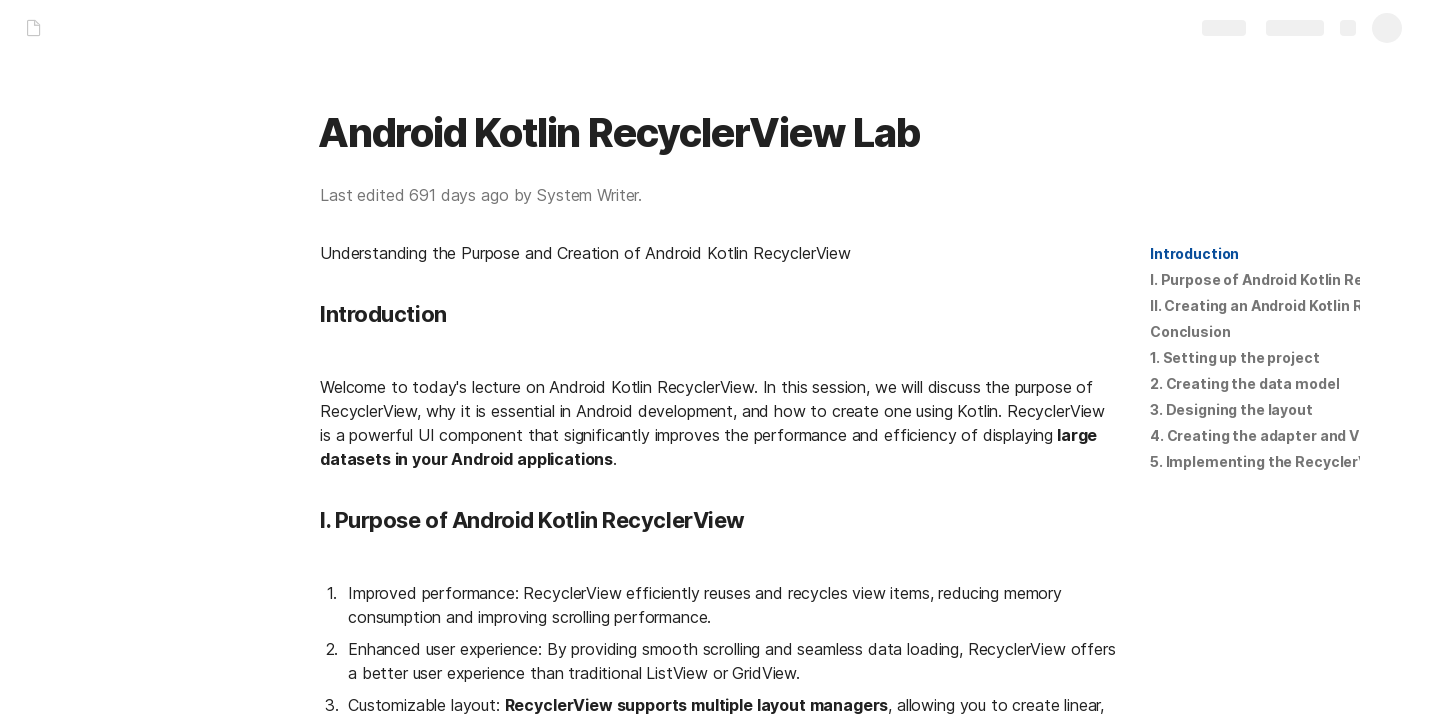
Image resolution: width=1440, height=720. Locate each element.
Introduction (1194, 253)
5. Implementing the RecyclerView (1271, 461)
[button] (1194, 254)
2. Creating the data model (1244, 383)
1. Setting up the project (1235, 357)
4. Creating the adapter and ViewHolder (1290, 435)
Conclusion (1190, 331)
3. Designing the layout (1231, 409)
